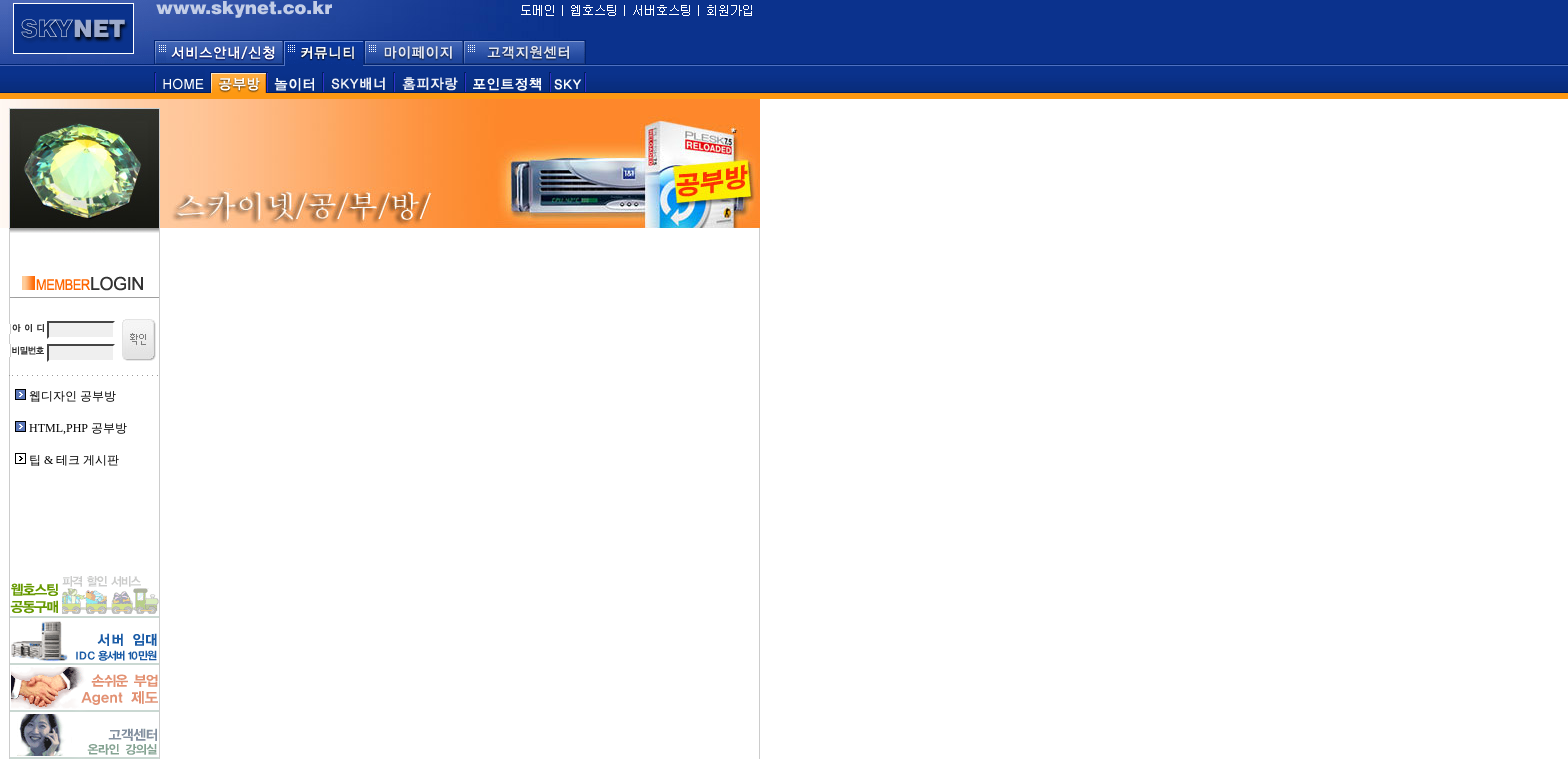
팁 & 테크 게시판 (74, 460)
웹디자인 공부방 (72, 396)
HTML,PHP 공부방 (78, 428)
